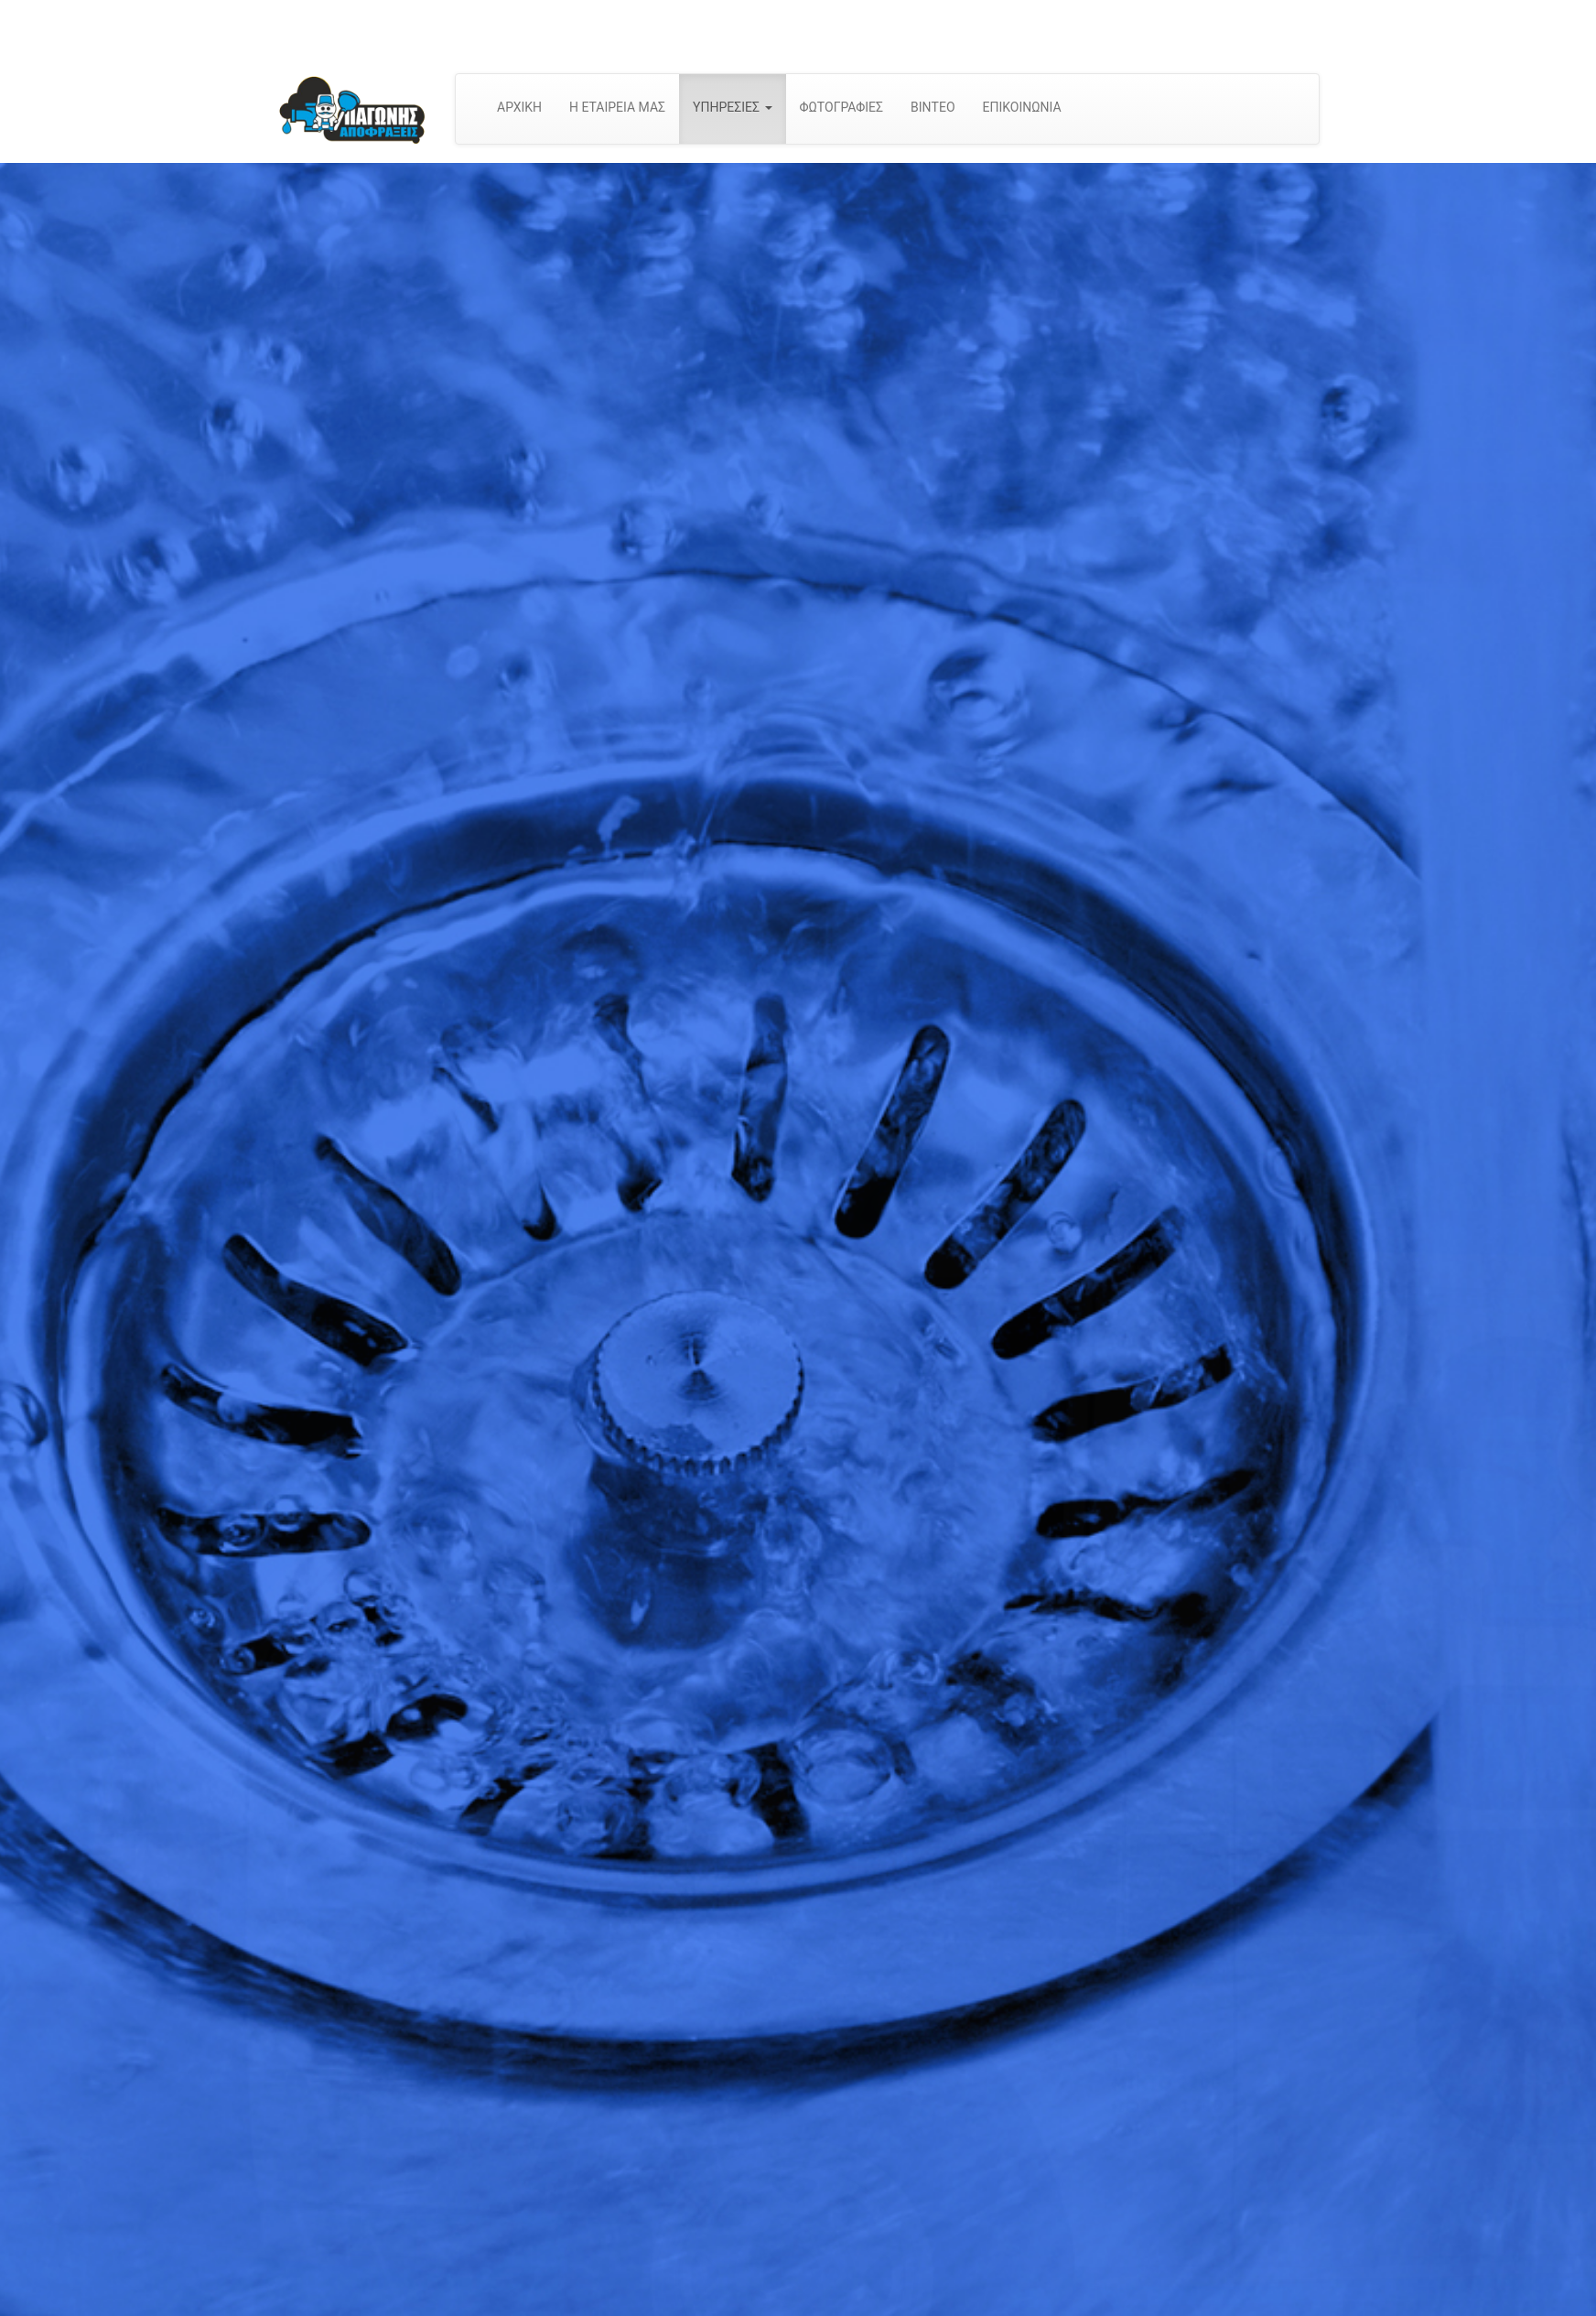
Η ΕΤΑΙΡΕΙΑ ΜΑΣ (617, 107)
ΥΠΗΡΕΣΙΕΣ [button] (732, 107)
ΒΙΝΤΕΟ (932, 107)
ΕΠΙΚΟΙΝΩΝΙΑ (1022, 107)
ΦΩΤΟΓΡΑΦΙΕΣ (842, 107)
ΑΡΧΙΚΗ (519, 107)
